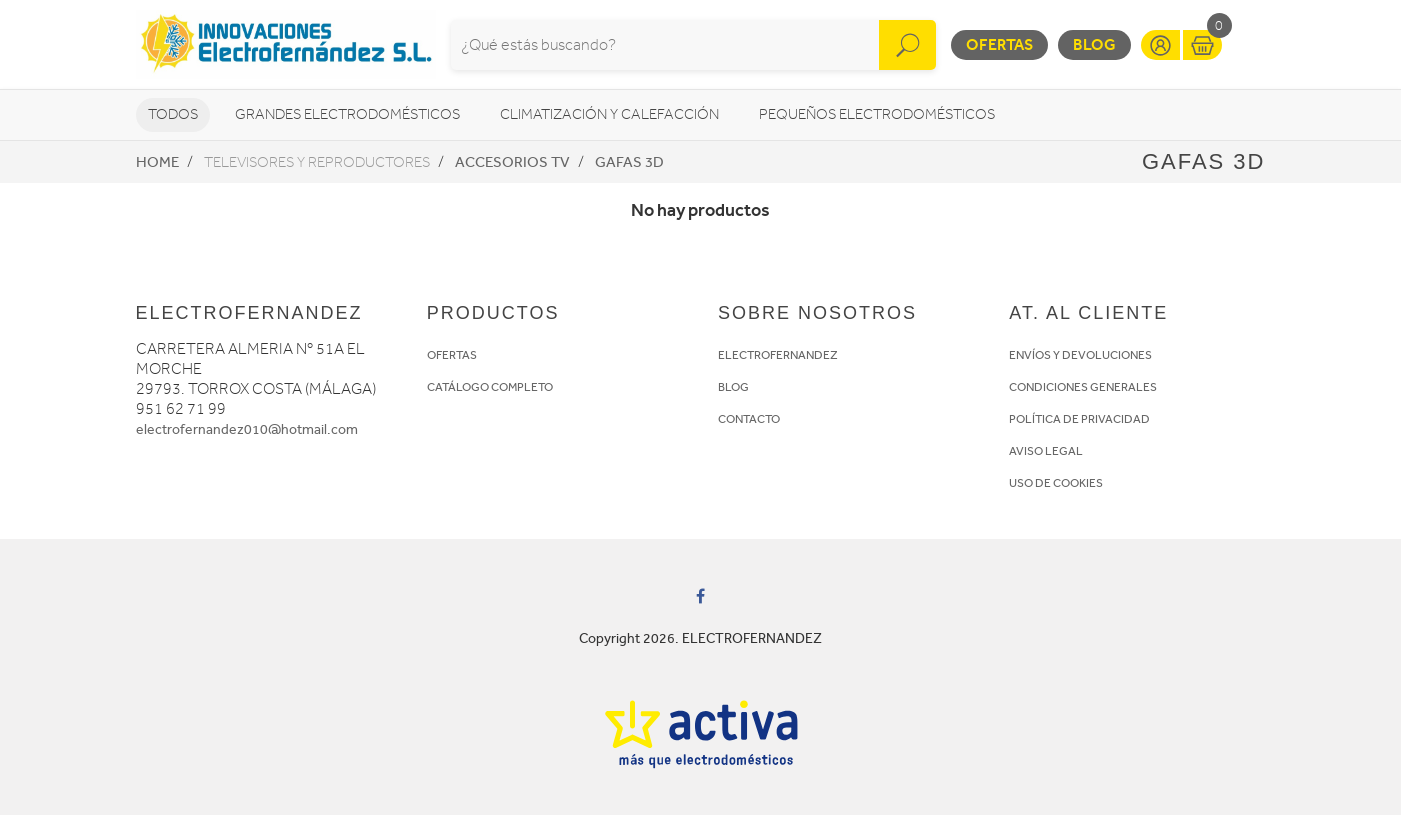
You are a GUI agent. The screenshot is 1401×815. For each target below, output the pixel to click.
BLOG (733, 387)
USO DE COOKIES (1056, 483)
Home (157, 162)
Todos (173, 114)
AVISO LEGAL (1046, 451)
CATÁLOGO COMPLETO (490, 387)
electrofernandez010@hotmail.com (247, 429)
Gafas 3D (629, 162)
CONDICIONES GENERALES (1083, 387)
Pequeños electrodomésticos (877, 114)
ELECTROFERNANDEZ (778, 355)
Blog (1094, 44)
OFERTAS (452, 355)
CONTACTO (749, 419)
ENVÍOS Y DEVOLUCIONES (1080, 355)
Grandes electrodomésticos (347, 114)
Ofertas (999, 44)
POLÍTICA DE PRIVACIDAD (1079, 419)
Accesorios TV (512, 162)
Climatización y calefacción (609, 114)
